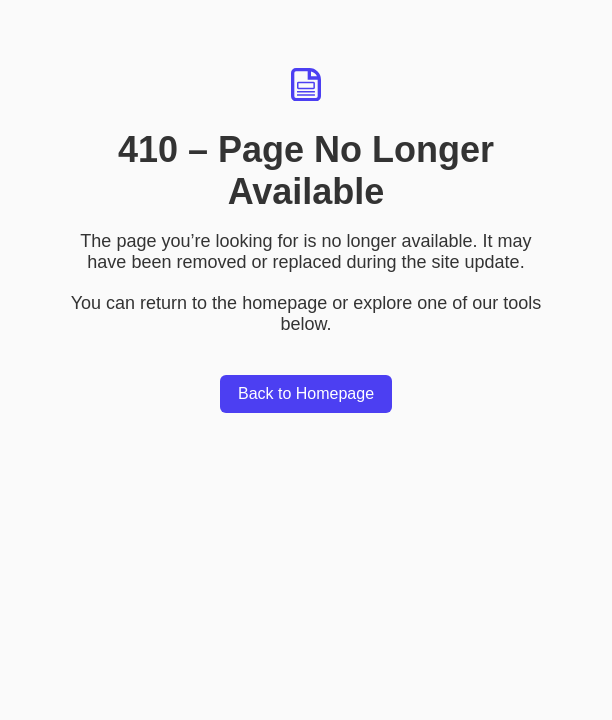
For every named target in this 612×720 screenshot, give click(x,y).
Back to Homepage (306, 393)
